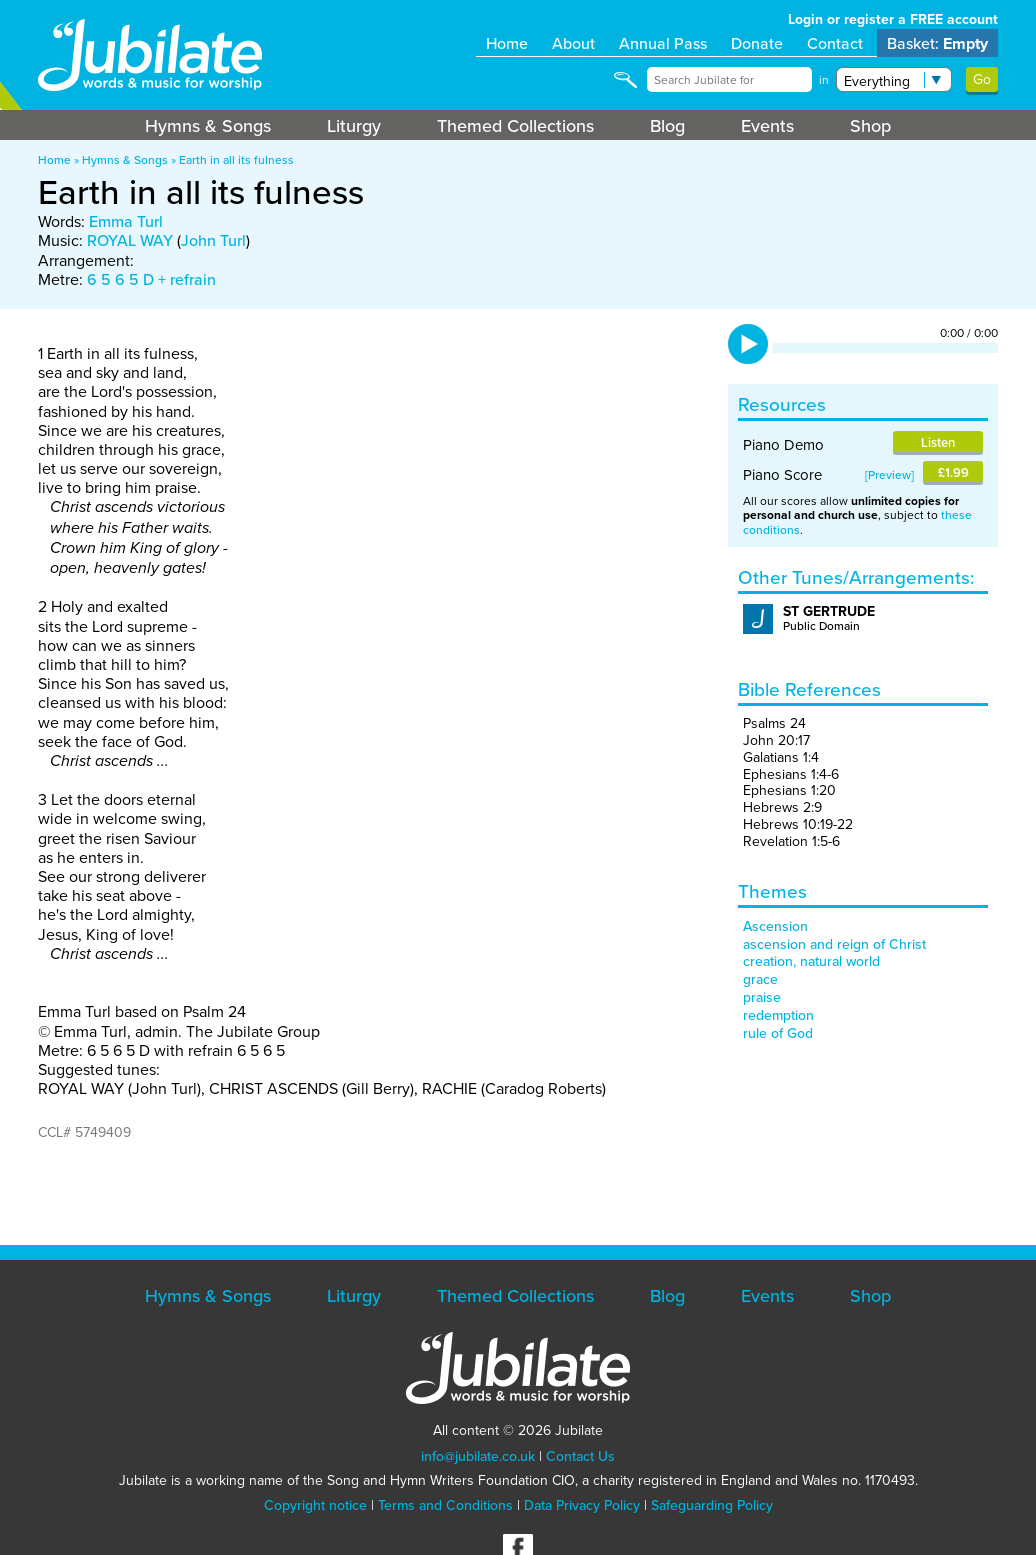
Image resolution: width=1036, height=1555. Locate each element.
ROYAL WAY (130, 240)
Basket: (937, 43)
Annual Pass (663, 43)
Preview (889, 474)
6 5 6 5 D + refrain (151, 279)
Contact (835, 43)
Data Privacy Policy (582, 1505)
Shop (870, 125)
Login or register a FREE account (893, 19)
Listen (938, 442)
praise (762, 997)
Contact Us (580, 1456)
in (824, 80)
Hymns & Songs (208, 125)
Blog (667, 125)
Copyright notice (315, 1505)
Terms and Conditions (445, 1505)
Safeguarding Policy (712, 1505)
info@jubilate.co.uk (478, 1456)
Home (507, 43)
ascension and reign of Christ (834, 944)
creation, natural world (811, 961)
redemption (778, 1015)
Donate (757, 43)
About (573, 43)
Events (767, 125)
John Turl (213, 240)
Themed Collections (515, 125)
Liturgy (354, 125)
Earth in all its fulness (236, 159)
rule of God (778, 1033)
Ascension (775, 926)
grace (760, 979)
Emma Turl (126, 221)
